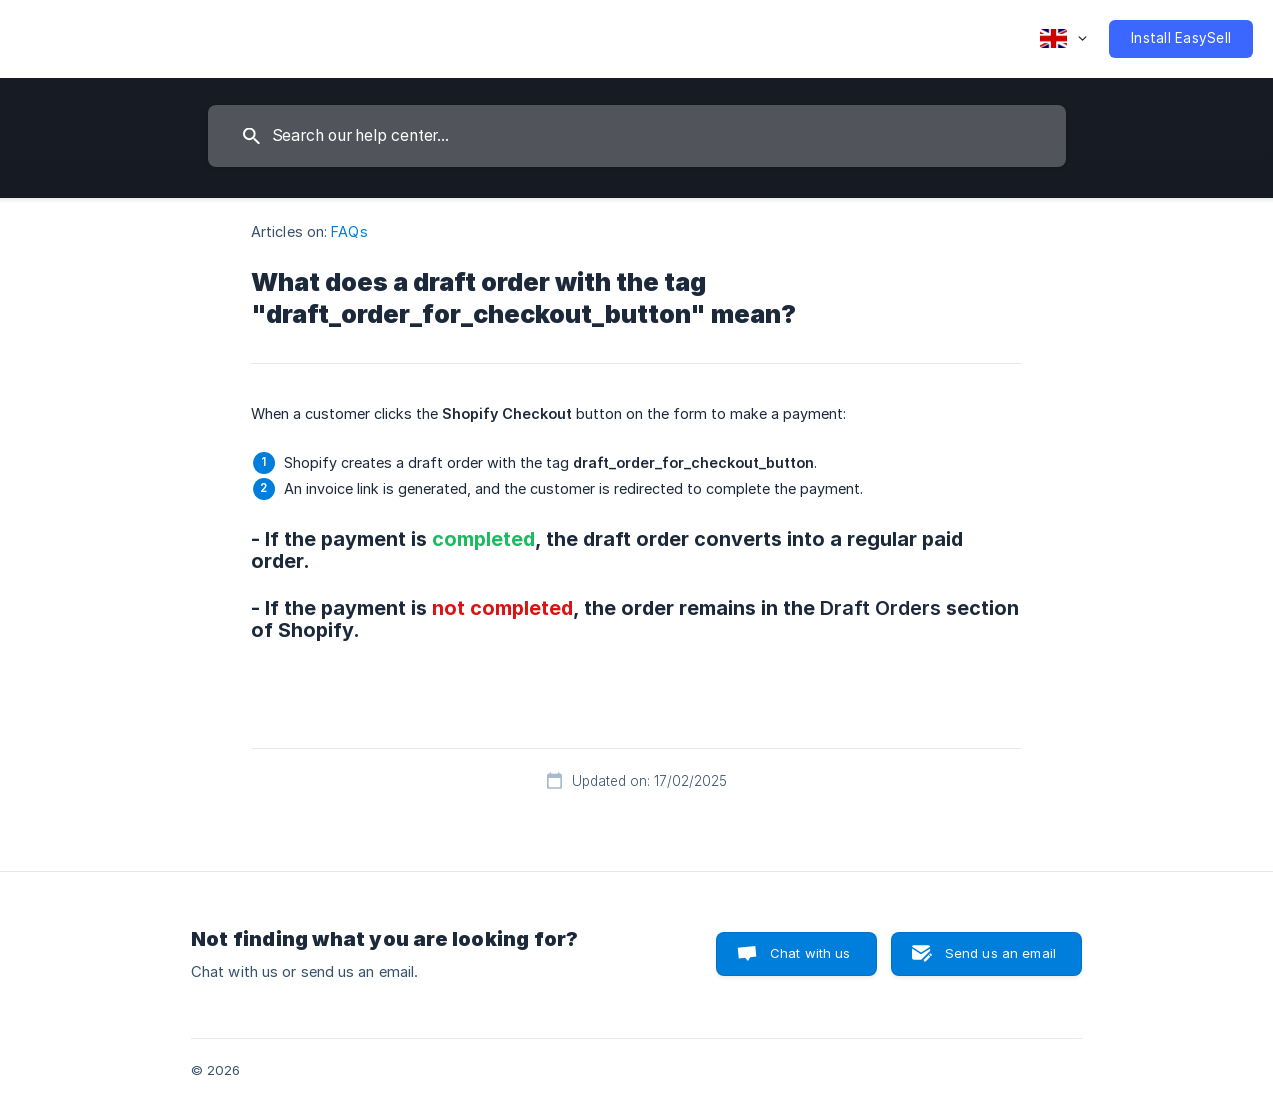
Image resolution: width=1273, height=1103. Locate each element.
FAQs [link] (349, 231)
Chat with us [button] (810, 953)
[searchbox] (637, 136)
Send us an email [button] (1000, 953)
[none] (1063, 39)
